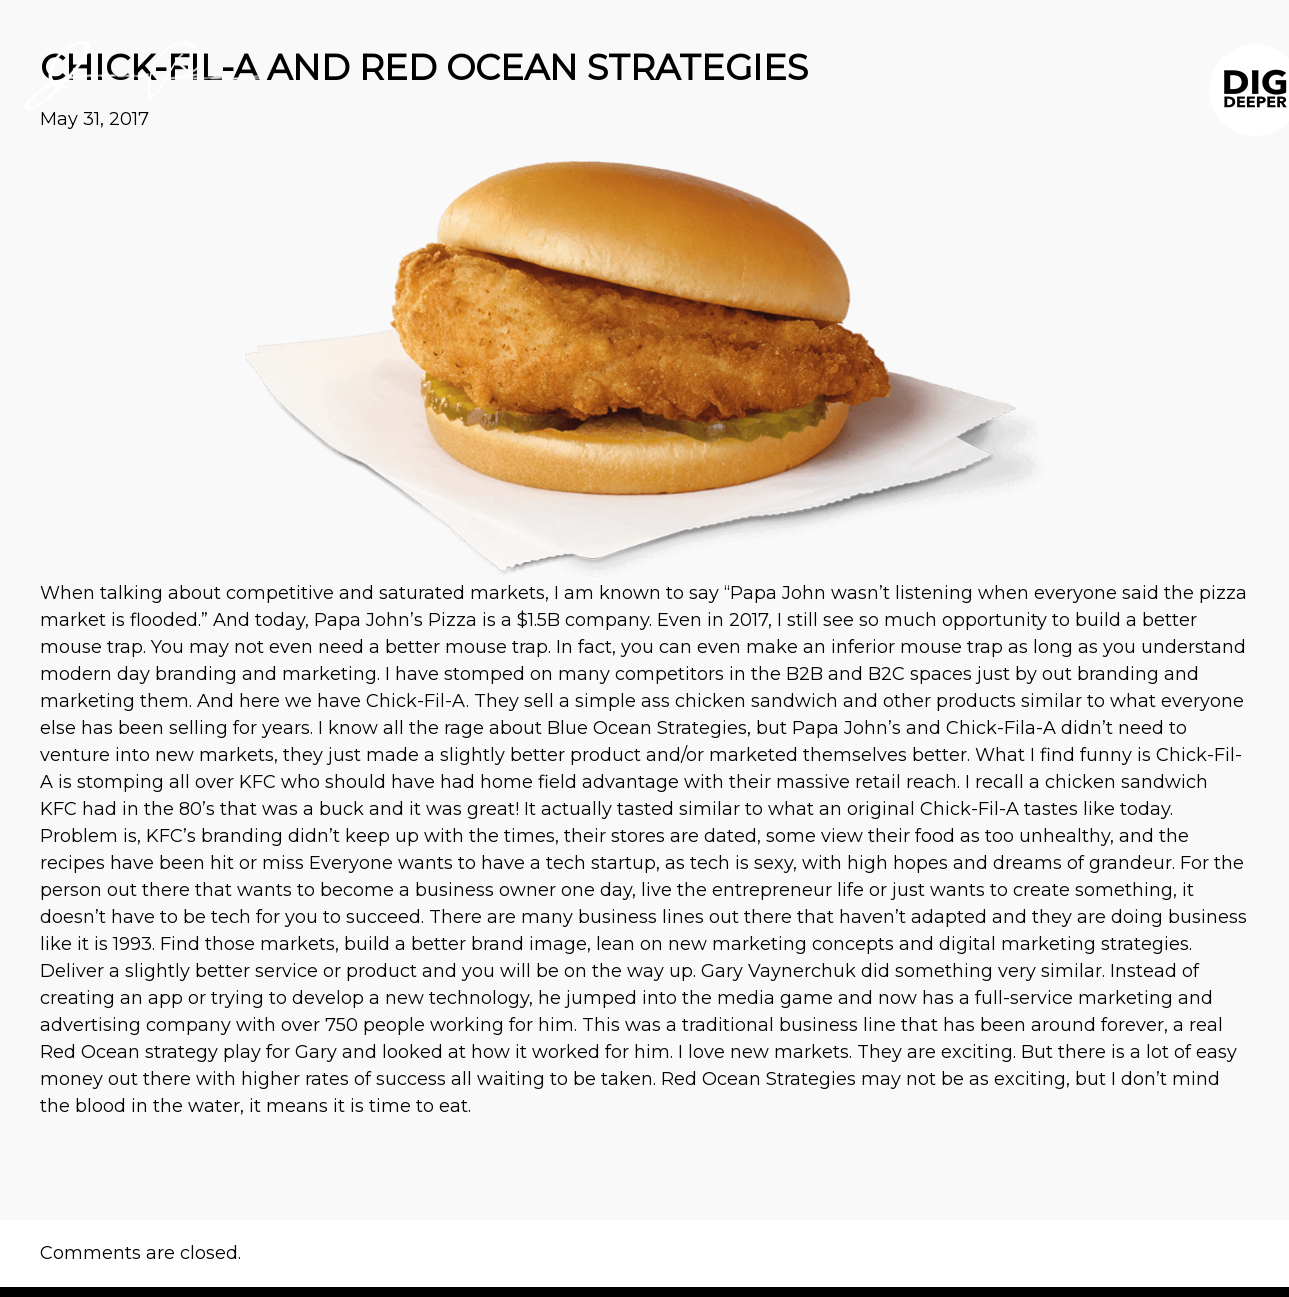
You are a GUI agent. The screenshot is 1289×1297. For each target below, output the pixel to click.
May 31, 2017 (94, 119)
